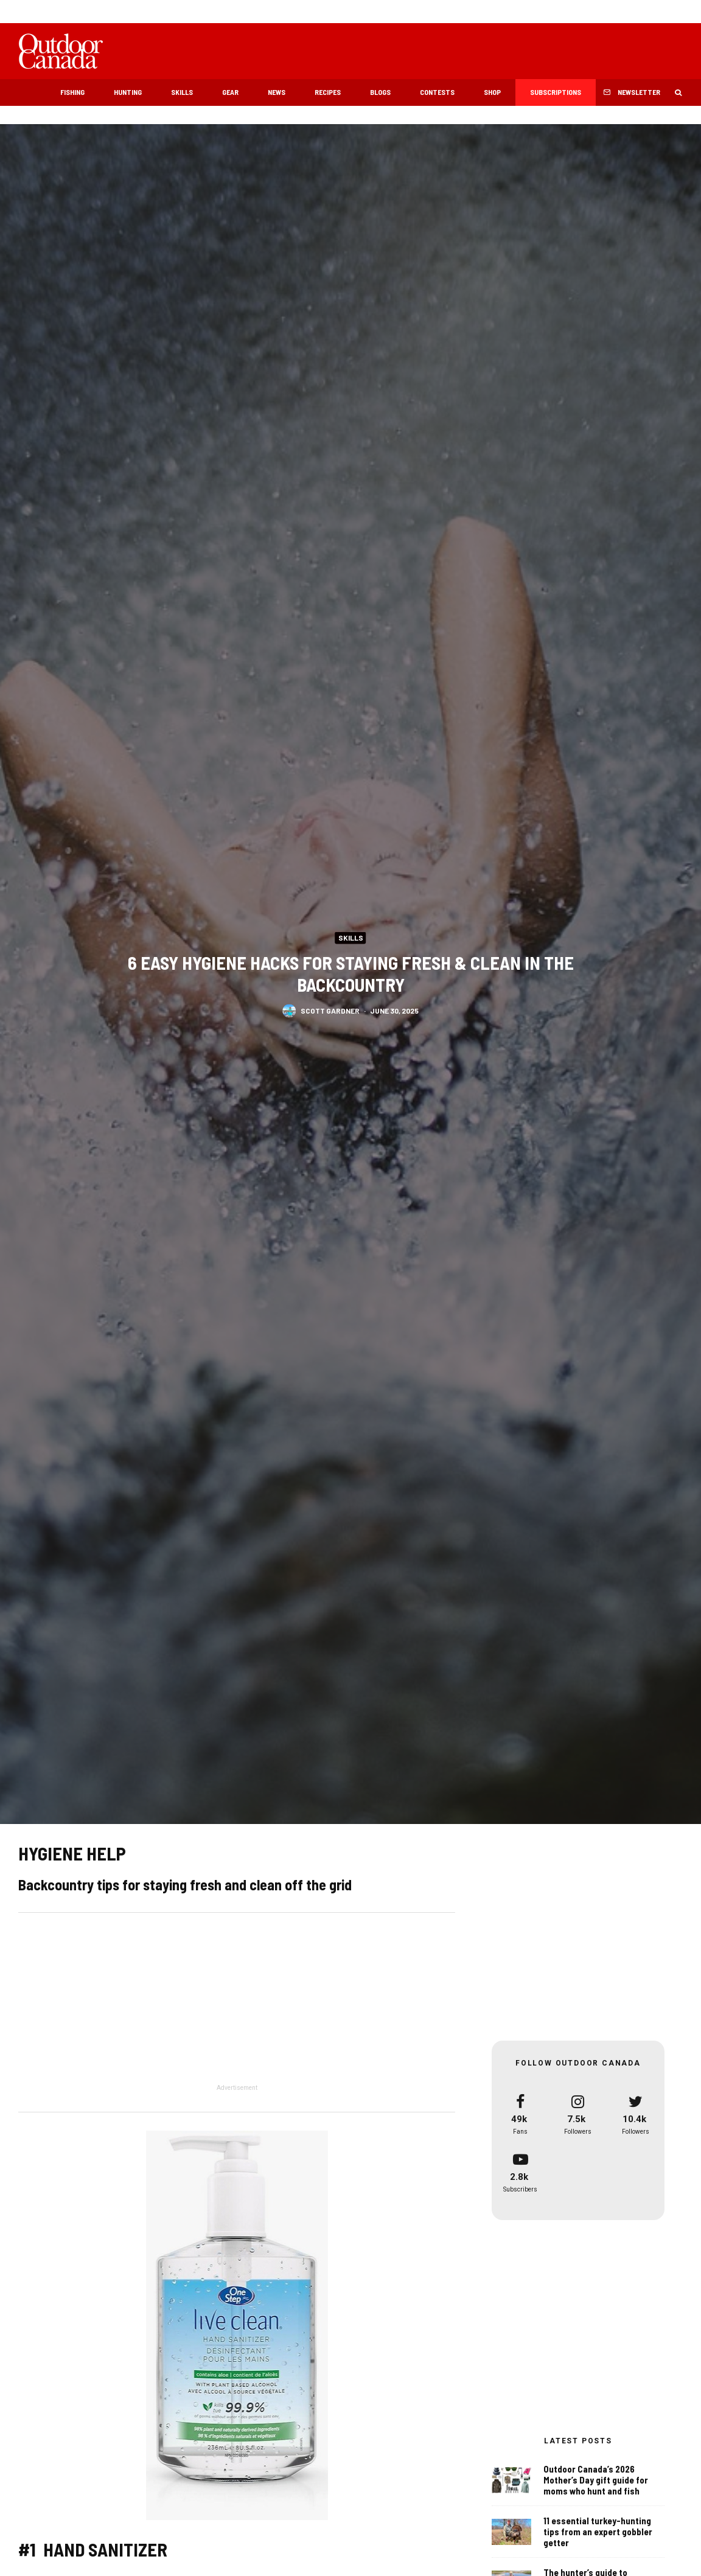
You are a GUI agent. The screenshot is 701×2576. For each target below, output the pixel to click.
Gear (230, 92)
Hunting (128, 92)
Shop (492, 92)
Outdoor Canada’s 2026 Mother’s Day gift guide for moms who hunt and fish (595, 2479)
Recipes (328, 92)
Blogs (380, 92)
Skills (182, 92)
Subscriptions (555, 92)
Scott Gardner (330, 1012)
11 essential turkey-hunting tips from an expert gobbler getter (597, 2531)
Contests (437, 92)
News (276, 92)
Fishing (72, 92)
